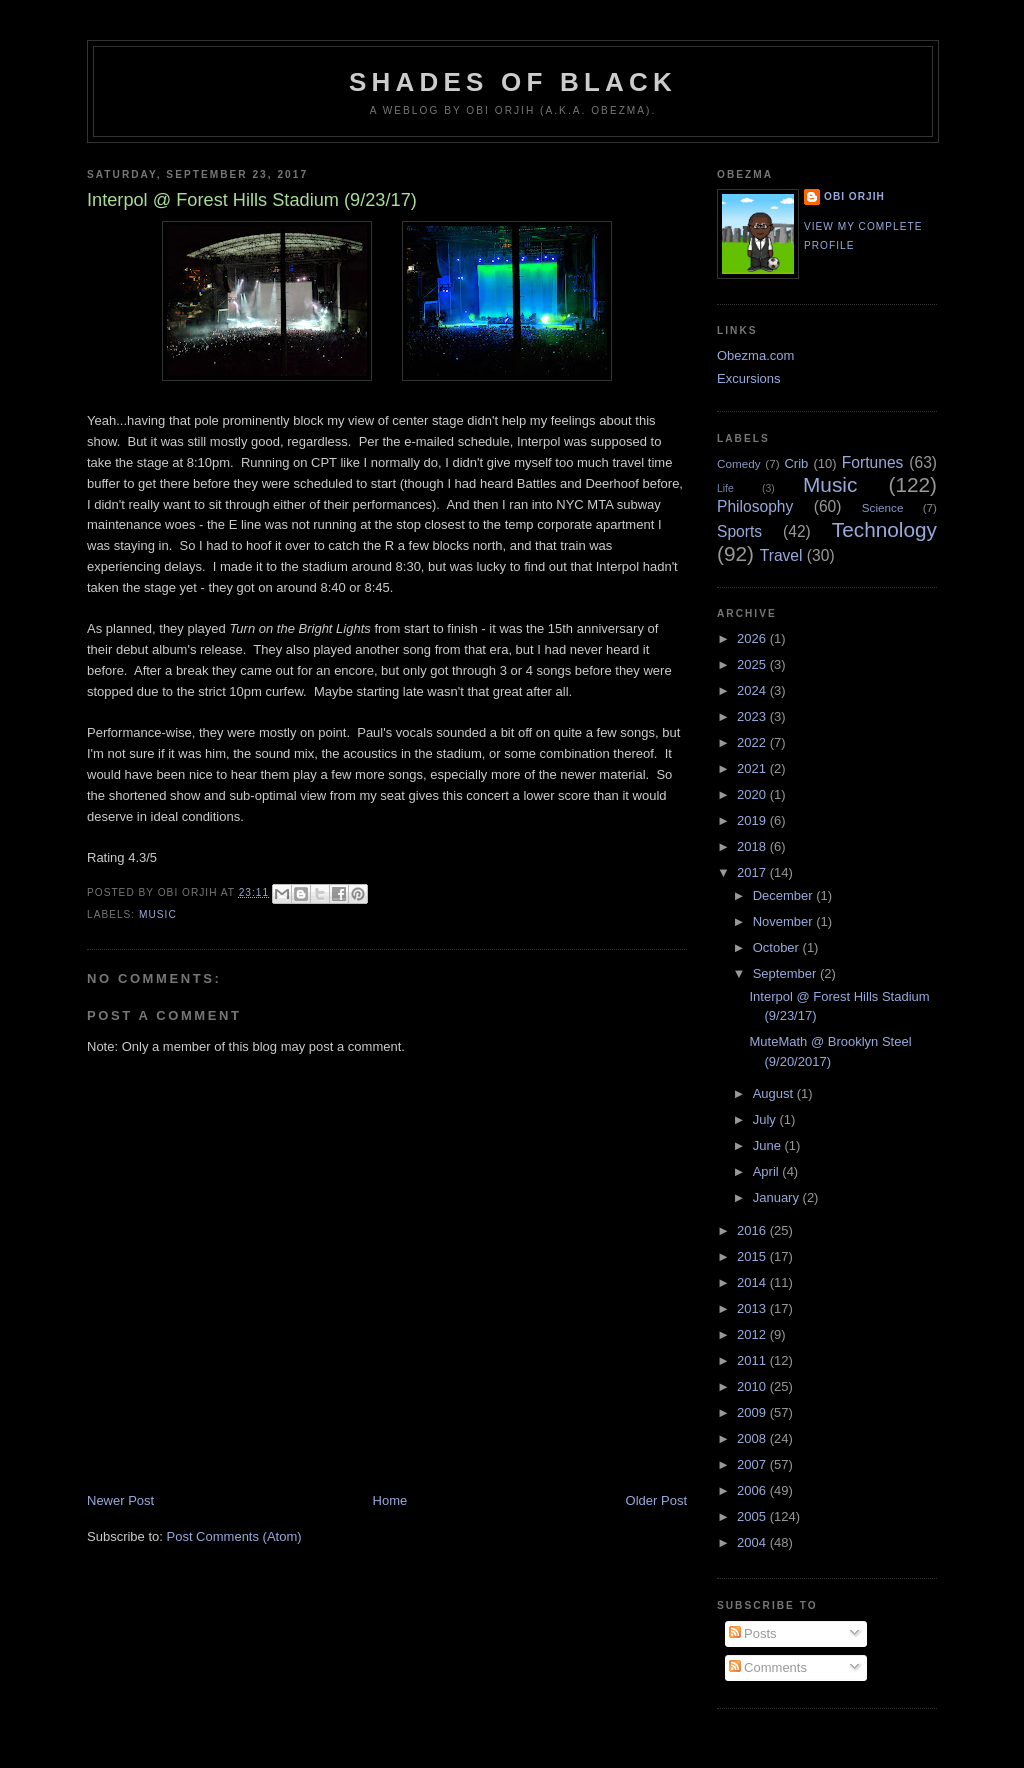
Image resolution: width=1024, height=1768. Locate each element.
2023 (753, 716)
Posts (753, 1633)
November (785, 921)
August (775, 1093)
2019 (753, 820)
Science (883, 507)
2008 (753, 1438)
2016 (753, 1230)
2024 (753, 690)
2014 (753, 1282)
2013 (753, 1308)
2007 (753, 1464)
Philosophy (755, 506)
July (766, 1119)
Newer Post (120, 1500)
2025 (753, 664)
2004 (753, 1542)
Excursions (749, 378)
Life (725, 488)
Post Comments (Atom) (234, 1536)
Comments (768, 1667)
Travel (781, 555)
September (786, 973)
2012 (753, 1334)
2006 (753, 1490)
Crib (796, 463)
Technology (884, 529)
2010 (753, 1386)
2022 (753, 742)
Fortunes (873, 462)
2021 (753, 768)
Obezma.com (755, 355)
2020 (753, 794)
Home (390, 1500)
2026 (753, 638)
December (785, 895)
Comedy (739, 463)
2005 (753, 1516)
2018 (753, 846)
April (768, 1171)
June (769, 1145)
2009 (753, 1412)
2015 (753, 1256)
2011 (753, 1360)
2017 (753, 872)
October (778, 947)
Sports (739, 531)
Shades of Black (513, 82)
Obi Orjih (854, 196)
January (778, 1197)
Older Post (656, 1500)
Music (158, 914)
